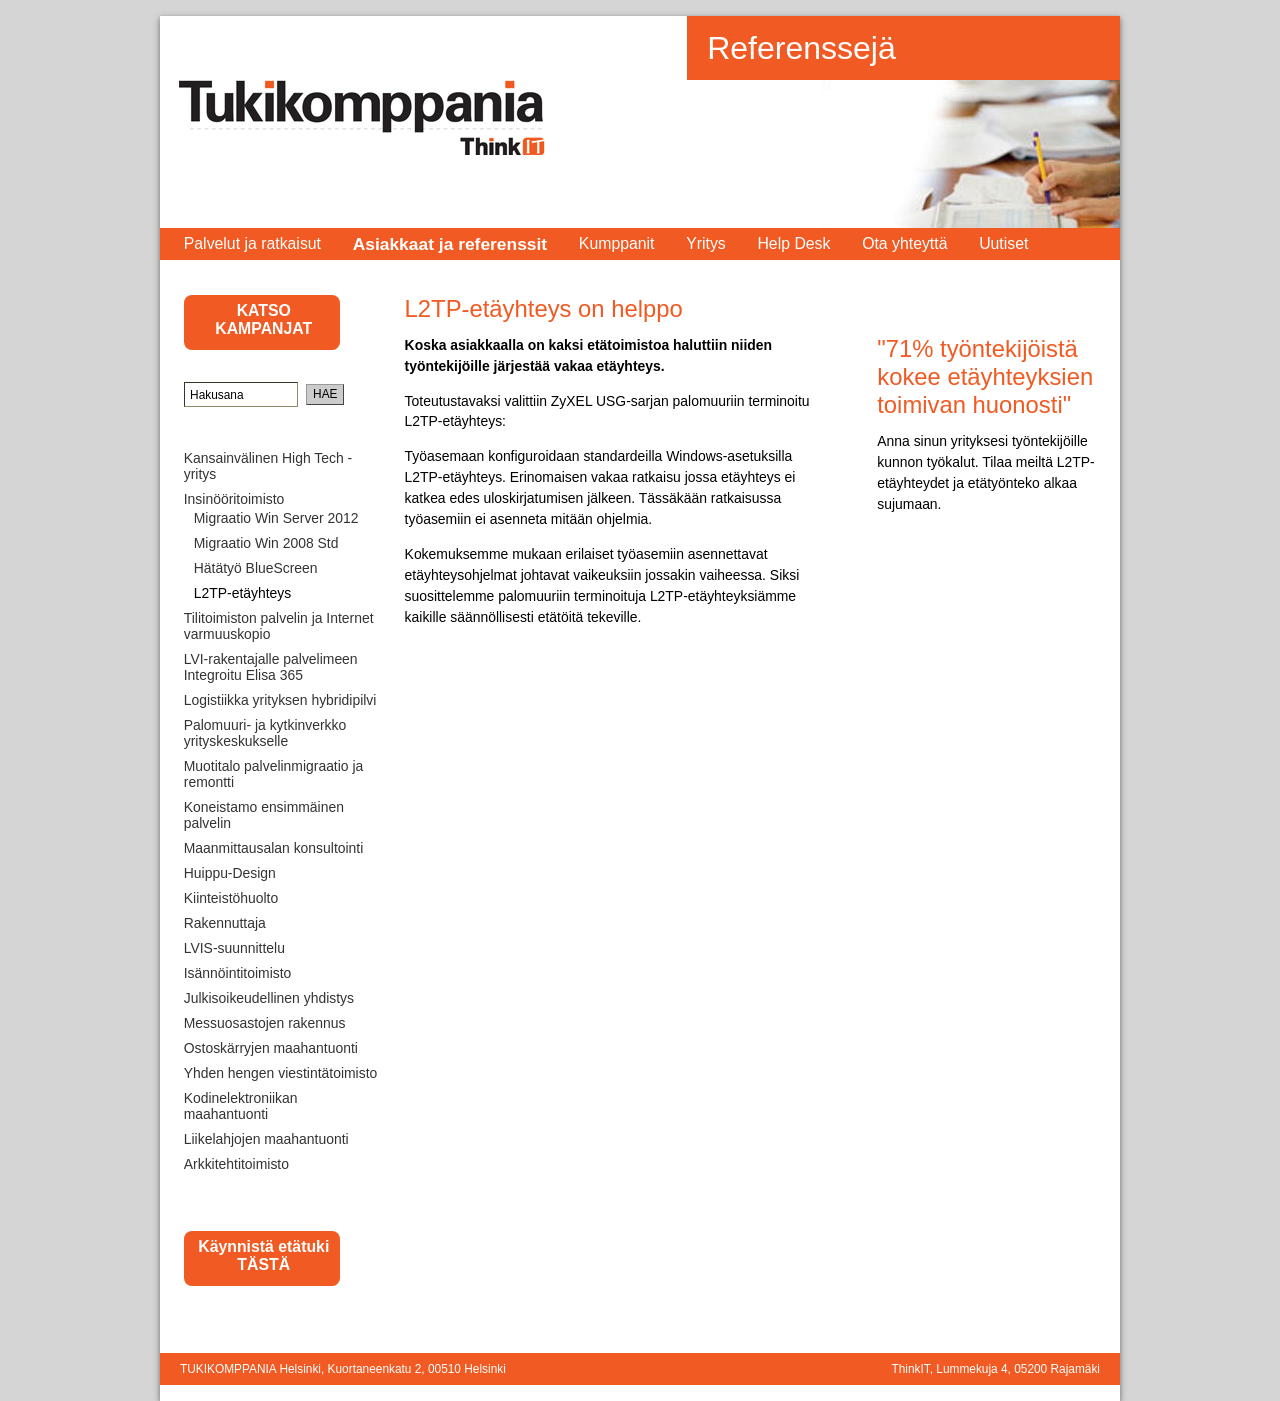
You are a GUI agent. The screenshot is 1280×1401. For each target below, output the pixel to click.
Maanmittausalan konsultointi (274, 848)
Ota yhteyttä (904, 243)
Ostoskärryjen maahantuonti (271, 1048)
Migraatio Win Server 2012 (276, 518)
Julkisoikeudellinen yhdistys (269, 998)
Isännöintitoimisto (238, 973)
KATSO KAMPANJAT (263, 319)
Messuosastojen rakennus (265, 1023)
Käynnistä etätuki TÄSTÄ (263, 1255)
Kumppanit (617, 243)
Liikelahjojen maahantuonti (266, 1139)
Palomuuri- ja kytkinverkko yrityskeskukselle (265, 733)
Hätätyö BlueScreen (256, 568)
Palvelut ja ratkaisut (252, 243)
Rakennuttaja (225, 923)
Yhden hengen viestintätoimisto (281, 1073)
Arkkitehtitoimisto (236, 1164)
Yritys (706, 243)
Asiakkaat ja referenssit (450, 244)
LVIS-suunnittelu (234, 948)
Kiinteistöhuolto (231, 898)
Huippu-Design (230, 873)
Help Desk (793, 243)
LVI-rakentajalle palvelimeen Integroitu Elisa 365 (271, 667)
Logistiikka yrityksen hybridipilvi (280, 700)
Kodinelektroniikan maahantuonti (241, 1106)
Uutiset (1003, 243)
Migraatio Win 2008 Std (266, 543)
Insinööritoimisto (234, 499)
